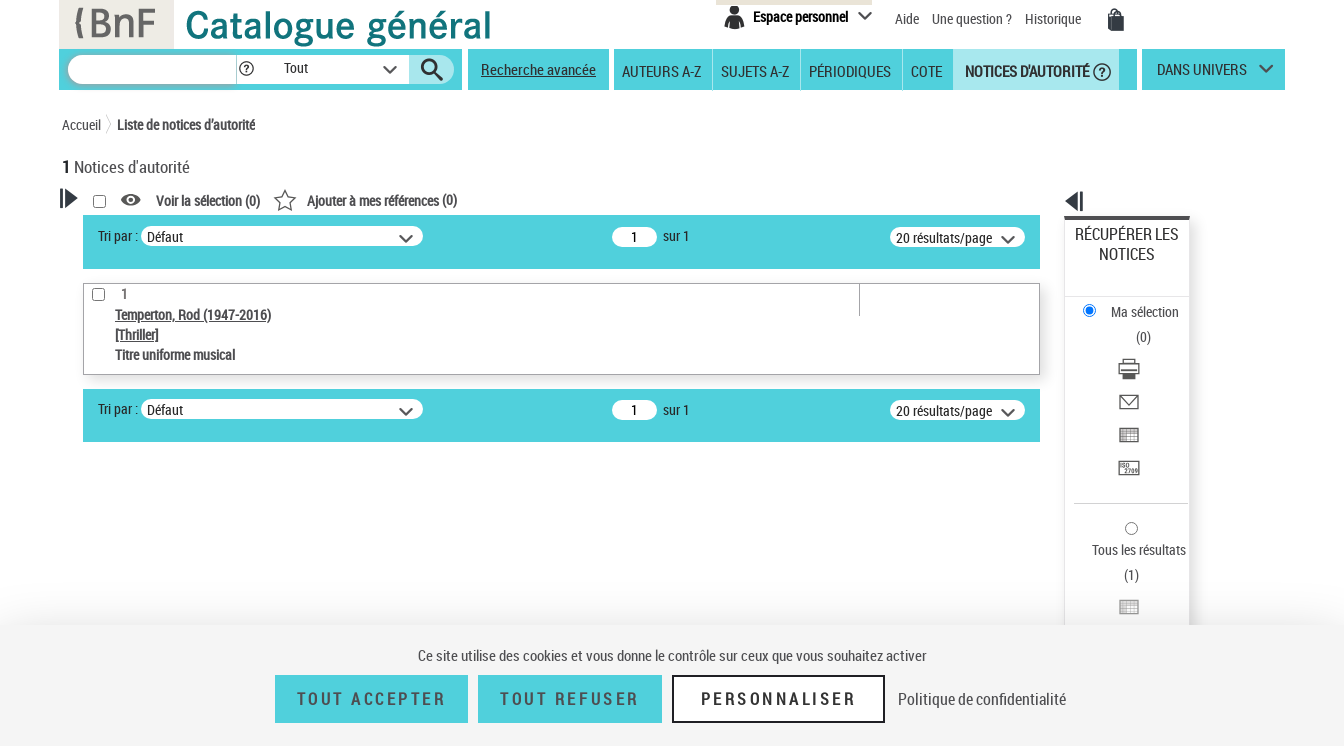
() (622, 199)
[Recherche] (152, 69)
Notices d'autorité (1025, 70)
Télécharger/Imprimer (1137, 300)
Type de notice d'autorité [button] (158, 485)
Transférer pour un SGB (1142, 372)
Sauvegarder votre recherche (187, 410)
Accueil (81, 124)
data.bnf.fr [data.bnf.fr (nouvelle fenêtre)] (1062, 612)
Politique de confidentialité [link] (982, 699)
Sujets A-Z (755, 70)
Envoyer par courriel (1133, 324)
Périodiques (850, 70)
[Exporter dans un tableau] (1154, 349)
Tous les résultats (1126, 427)
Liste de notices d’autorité (186, 124)
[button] (246, 69)
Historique (1054, 18)
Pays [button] (97, 610)
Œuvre (108, 516)
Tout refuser (569, 699)
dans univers (1202, 74)
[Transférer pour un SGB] (1154, 373)
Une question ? (972, 18)
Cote (926, 70)
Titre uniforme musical (163, 546)
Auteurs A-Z (661, 70)
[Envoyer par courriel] (1154, 325)
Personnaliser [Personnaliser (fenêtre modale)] (779, 699)
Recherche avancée (538, 69)
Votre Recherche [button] (144, 232)
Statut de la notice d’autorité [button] (170, 577)
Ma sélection (1113, 265)
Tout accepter (372, 699)
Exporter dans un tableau (1148, 348)
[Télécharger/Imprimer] (1154, 301)
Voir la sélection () (465, 200)
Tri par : (375, 235)
